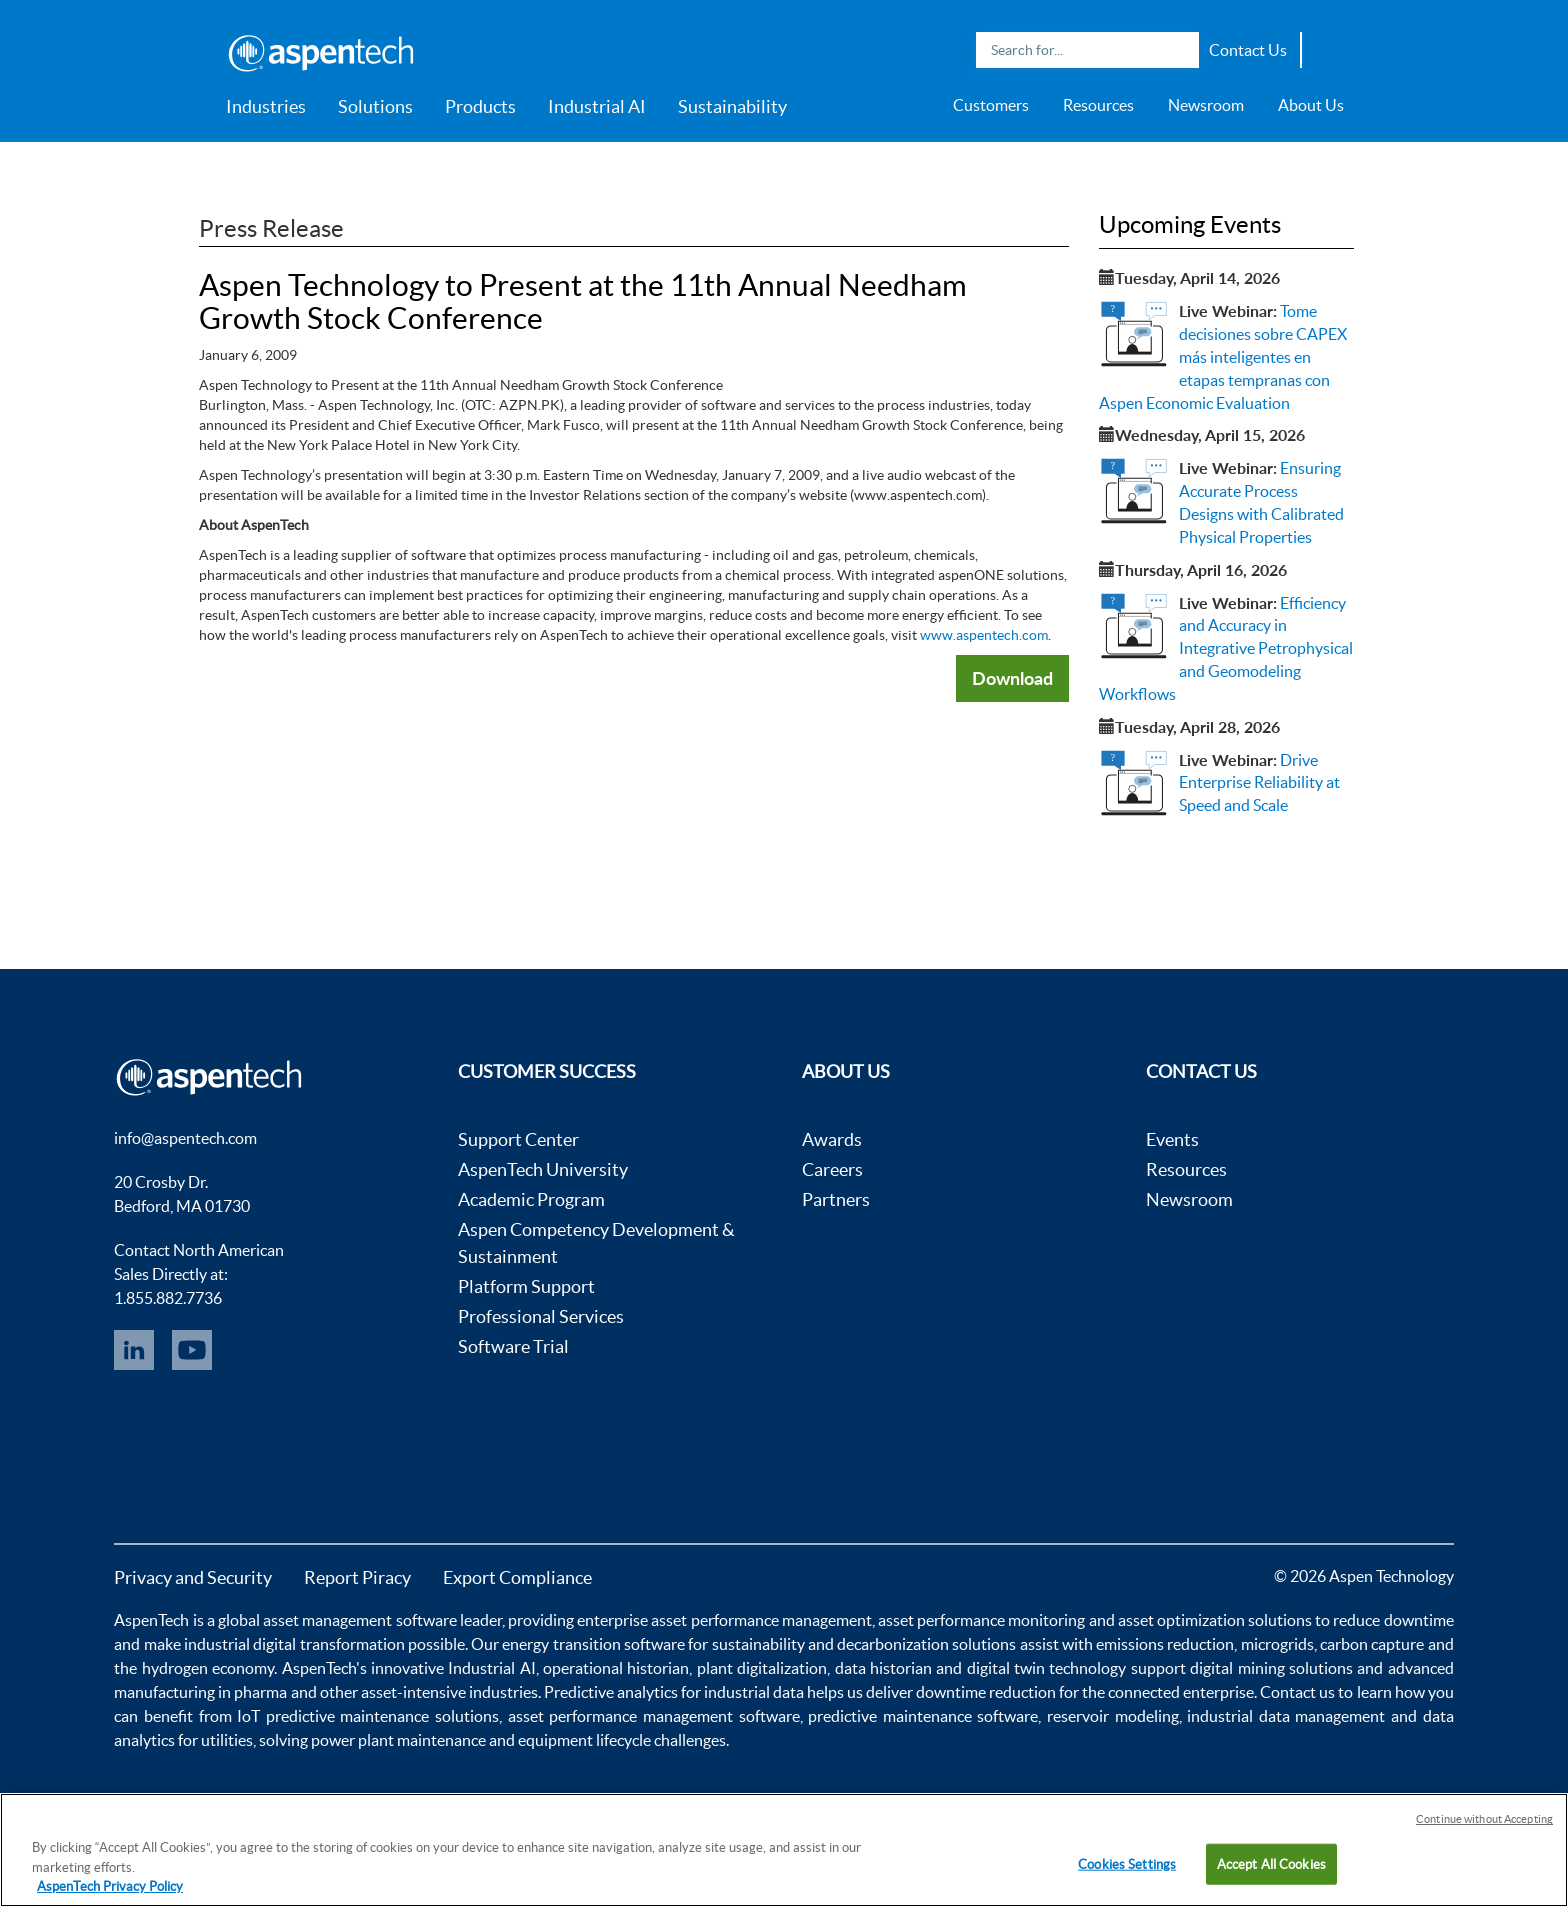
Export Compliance (517, 1577)
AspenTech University (543, 1169)
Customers (991, 105)
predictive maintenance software (921, 1716)
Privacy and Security (193, 1577)
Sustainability (732, 106)
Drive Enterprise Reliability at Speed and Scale (1259, 783)
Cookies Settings (1127, 1863)
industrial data (754, 1692)
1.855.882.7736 (168, 1298)
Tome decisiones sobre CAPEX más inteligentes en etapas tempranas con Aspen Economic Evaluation (1223, 356)
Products (480, 106)
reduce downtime (1393, 1620)
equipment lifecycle (584, 1740)
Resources (1098, 105)
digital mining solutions (1271, 1668)
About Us (1311, 105)
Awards (832, 1139)
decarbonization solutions (926, 1644)
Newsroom (1206, 105)
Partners (836, 1199)
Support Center (518, 1139)
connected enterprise (1181, 1692)
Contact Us (1248, 50)
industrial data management (1286, 1716)
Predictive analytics (611, 1692)
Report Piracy (357, 1577)
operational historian (616, 1668)
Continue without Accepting (1484, 1819)
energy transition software (593, 1644)
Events (1172, 1139)
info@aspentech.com (185, 1138)
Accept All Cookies (1271, 1863)
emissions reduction (1165, 1644)
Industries (266, 106)
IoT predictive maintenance (333, 1716)
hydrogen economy (208, 1668)
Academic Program (531, 1199)
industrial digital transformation (294, 1644)
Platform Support (526, 1286)
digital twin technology (1047, 1668)
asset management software (359, 1620)
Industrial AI (597, 106)
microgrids (1277, 1644)
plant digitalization (762, 1668)
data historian (883, 1668)
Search (1179, 50)
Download (1012, 678)
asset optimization (1181, 1620)
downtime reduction (986, 1692)
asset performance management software (654, 1716)
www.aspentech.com (984, 635)
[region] (784, 1850)
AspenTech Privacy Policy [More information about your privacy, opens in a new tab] (110, 1886)
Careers (832, 1169)
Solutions (375, 106)
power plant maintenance (398, 1740)
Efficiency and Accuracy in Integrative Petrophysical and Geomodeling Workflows (1226, 648)
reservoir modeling (1113, 1716)
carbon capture (1372, 1644)
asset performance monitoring (981, 1620)
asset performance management (761, 1620)
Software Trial (513, 1346)
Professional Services (541, 1316)
